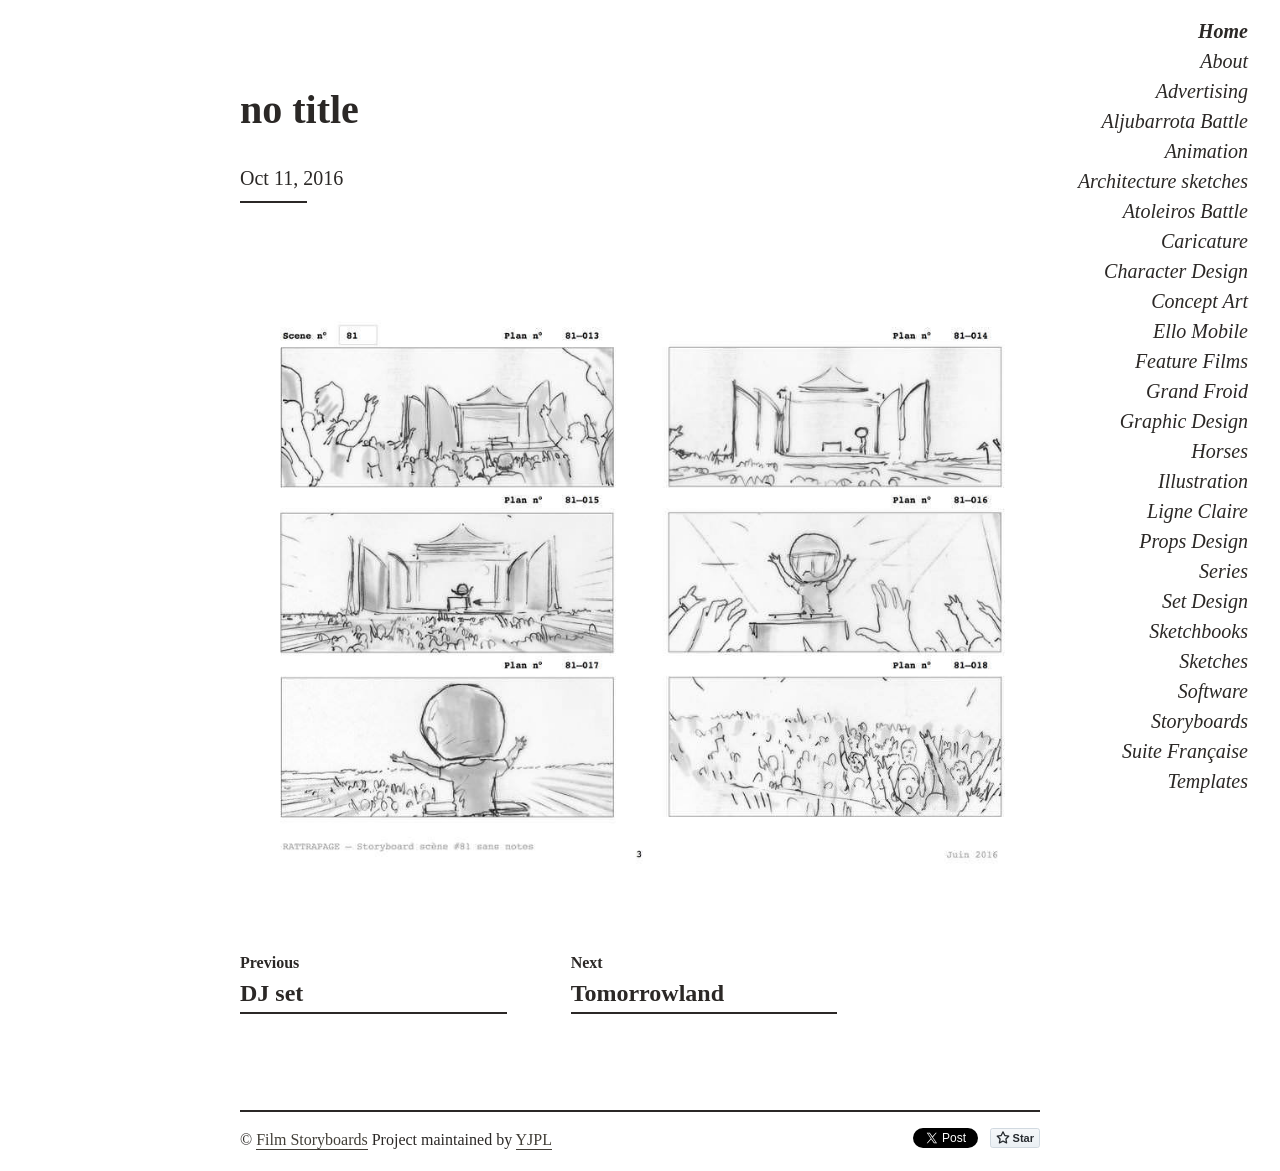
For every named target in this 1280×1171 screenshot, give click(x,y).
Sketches (1213, 661)
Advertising (1202, 91)
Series (1223, 571)
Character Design (1176, 271)
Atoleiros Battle (1185, 211)
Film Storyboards (312, 1139)
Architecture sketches (1163, 181)
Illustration (1203, 481)
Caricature (1204, 241)
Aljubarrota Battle (1175, 121)
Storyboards (1199, 721)
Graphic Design (1184, 421)
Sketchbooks (1198, 631)
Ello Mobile (1200, 331)
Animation (1206, 151)
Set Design (1205, 601)
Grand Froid (1197, 391)
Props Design (1193, 541)
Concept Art (1199, 301)
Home (1223, 31)
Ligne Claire (1197, 511)
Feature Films (1191, 361)
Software (1213, 691)
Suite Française (1185, 751)
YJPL (534, 1139)
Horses (1219, 451)
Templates (1208, 781)
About (1224, 61)
